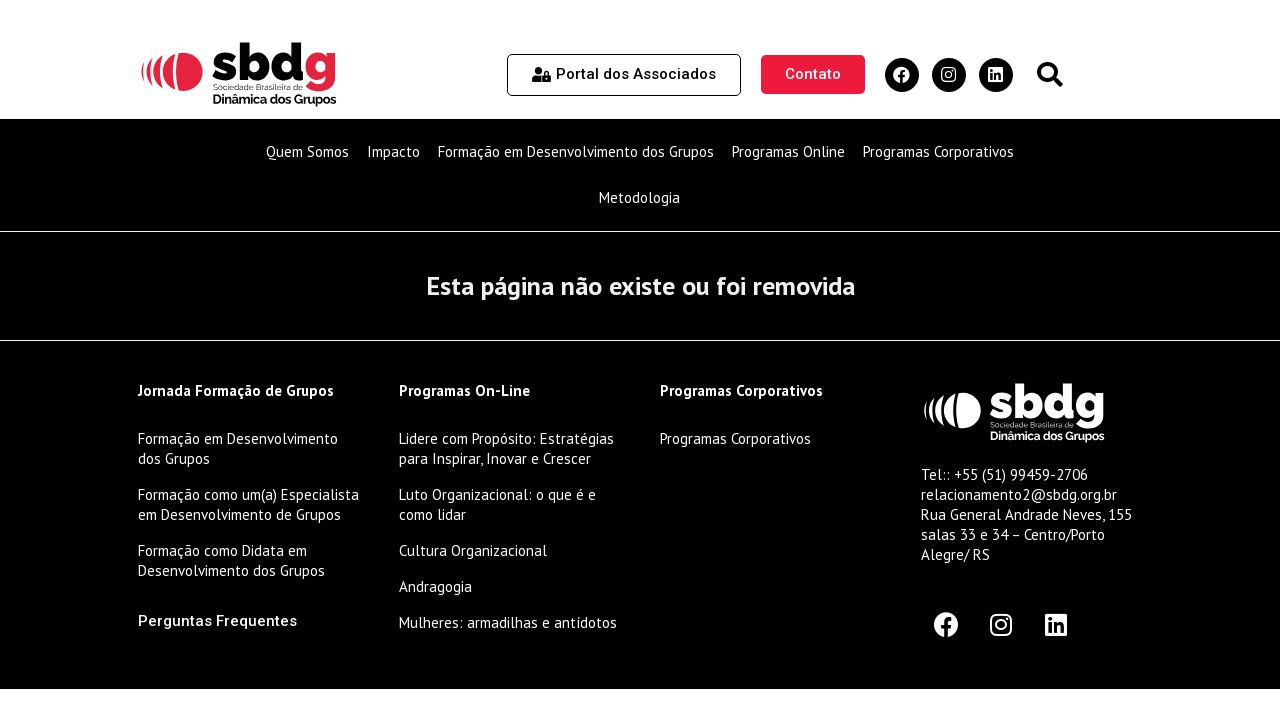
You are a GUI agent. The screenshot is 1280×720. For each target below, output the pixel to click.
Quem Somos (307, 151)
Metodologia (639, 197)
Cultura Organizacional (473, 550)
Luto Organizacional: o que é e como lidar (497, 504)
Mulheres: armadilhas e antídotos (508, 622)
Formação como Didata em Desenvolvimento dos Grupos (231, 560)
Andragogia (435, 586)
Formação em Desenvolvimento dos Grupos (576, 151)
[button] (1049, 74)
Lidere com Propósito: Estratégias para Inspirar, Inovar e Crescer (506, 448)
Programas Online (788, 151)
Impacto (393, 151)
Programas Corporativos (938, 151)
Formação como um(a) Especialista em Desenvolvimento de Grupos (248, 504)
